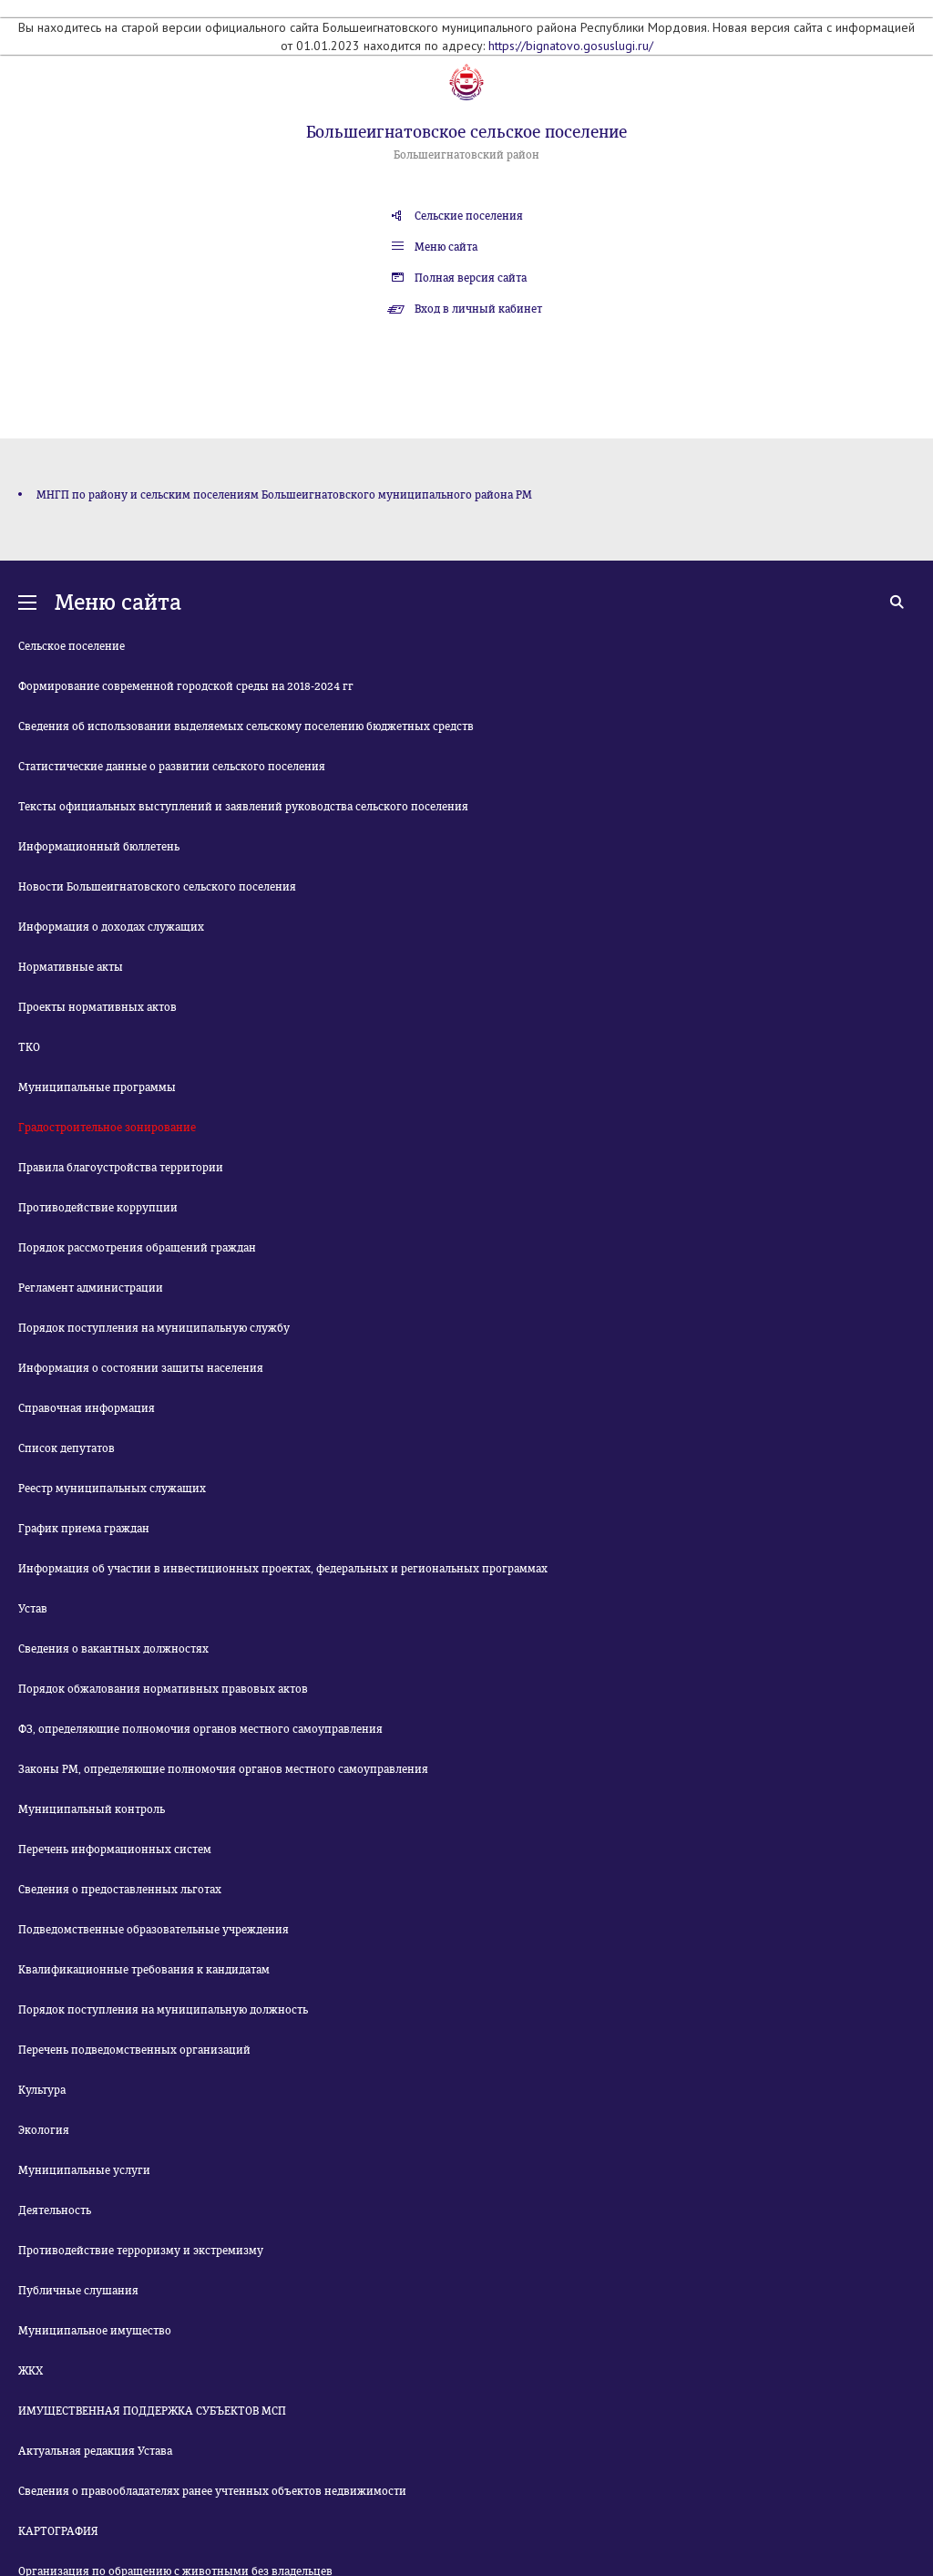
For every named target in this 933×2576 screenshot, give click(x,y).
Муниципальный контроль (91, 1809)
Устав (32, 1608)
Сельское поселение (71, 646)
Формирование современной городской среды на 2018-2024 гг (186, 686)
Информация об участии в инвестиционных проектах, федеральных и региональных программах (283, 1568)
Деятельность (54, 2210)
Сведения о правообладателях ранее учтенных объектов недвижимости (212, 2491)
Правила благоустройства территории (120, 1167)
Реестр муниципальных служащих (112, 1488)
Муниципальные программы (97, 1087)
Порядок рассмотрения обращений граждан (137, 1248)
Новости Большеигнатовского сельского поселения (157, 887)
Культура (42, 2090)
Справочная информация (86, 1408)
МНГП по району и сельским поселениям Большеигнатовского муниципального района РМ (284, 495)
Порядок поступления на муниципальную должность (163, 2010)
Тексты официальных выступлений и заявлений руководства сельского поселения (243, 806)
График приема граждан (83, 1528)
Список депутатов (66, 1448)
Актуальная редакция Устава (95, 2451)
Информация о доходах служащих (111, 927)
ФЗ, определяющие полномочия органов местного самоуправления (200, 1729)
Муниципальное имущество (94, 2330)
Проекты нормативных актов (97, 1007)
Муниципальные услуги (84, 2170)
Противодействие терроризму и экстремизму (140, 2250)
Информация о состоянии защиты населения (140, 1368)
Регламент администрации (90, 1288)
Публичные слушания (78, 2290)
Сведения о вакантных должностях (113, 1649)
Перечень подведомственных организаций (134, 2050)
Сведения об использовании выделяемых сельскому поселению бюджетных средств (246, 726)
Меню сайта (446, 247)
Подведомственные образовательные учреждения (153, 1929)
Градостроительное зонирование (107, 1127)
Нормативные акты (70, 967)
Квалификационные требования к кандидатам (144, 1969)
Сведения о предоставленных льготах (119, 1889)
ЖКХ (30, 2371)
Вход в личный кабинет (478, 309)
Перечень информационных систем (114, 1849)
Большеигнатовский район (466, 155)
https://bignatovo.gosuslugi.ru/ (570, 45)
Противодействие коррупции (98, 1207)
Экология (43, 2130)
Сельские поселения (469, 216)
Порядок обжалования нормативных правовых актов (163, 1689)
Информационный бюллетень (98, 846)
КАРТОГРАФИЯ (58, 2531)
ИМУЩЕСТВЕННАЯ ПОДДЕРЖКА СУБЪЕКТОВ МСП (152, 2411)
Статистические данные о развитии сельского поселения (171, 766)
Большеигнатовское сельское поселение (466, 132)
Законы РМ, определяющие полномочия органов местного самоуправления (223, 1769)
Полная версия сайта (471, 278)
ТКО (29, 1047)
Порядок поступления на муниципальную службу (154, 1328)
